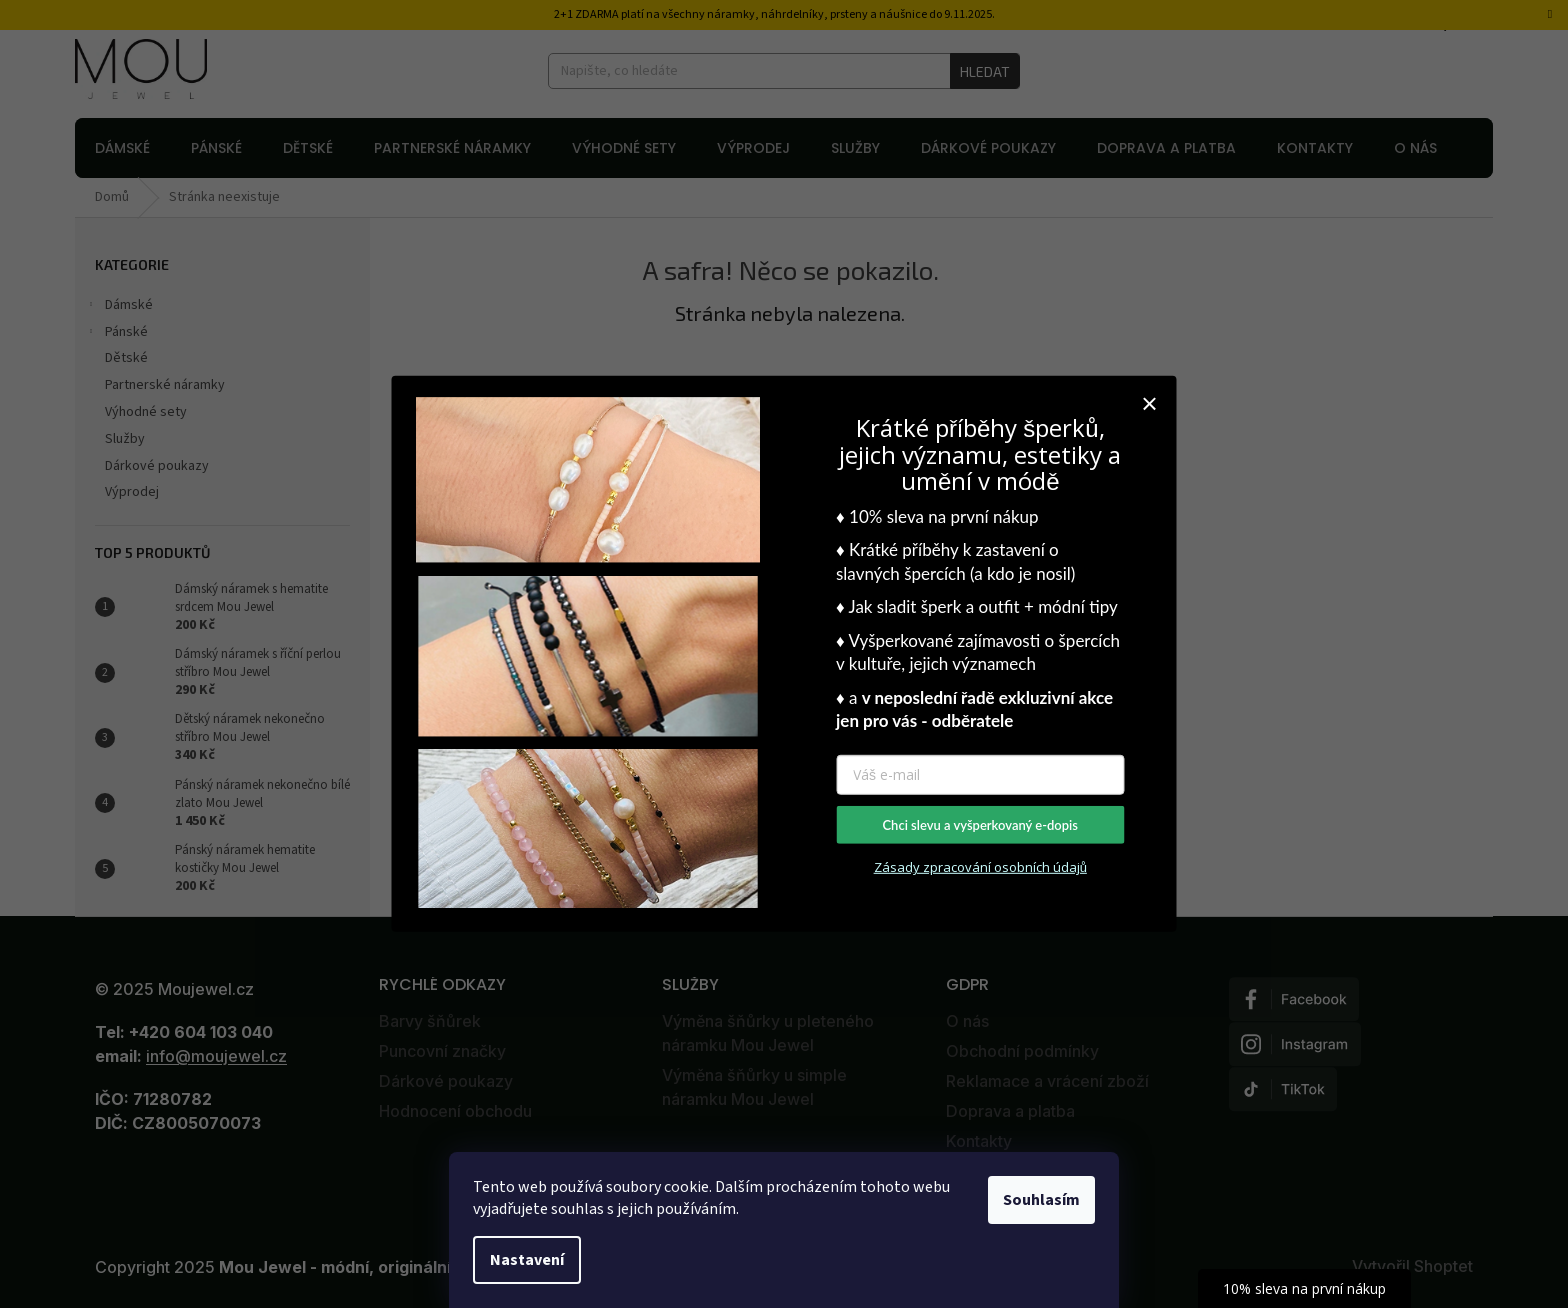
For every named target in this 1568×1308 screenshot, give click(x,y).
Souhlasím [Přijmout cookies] (1041, 1200)
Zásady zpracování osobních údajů (980, 867)
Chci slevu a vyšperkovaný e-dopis (980, 825)
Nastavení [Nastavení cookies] (527, 1260)
